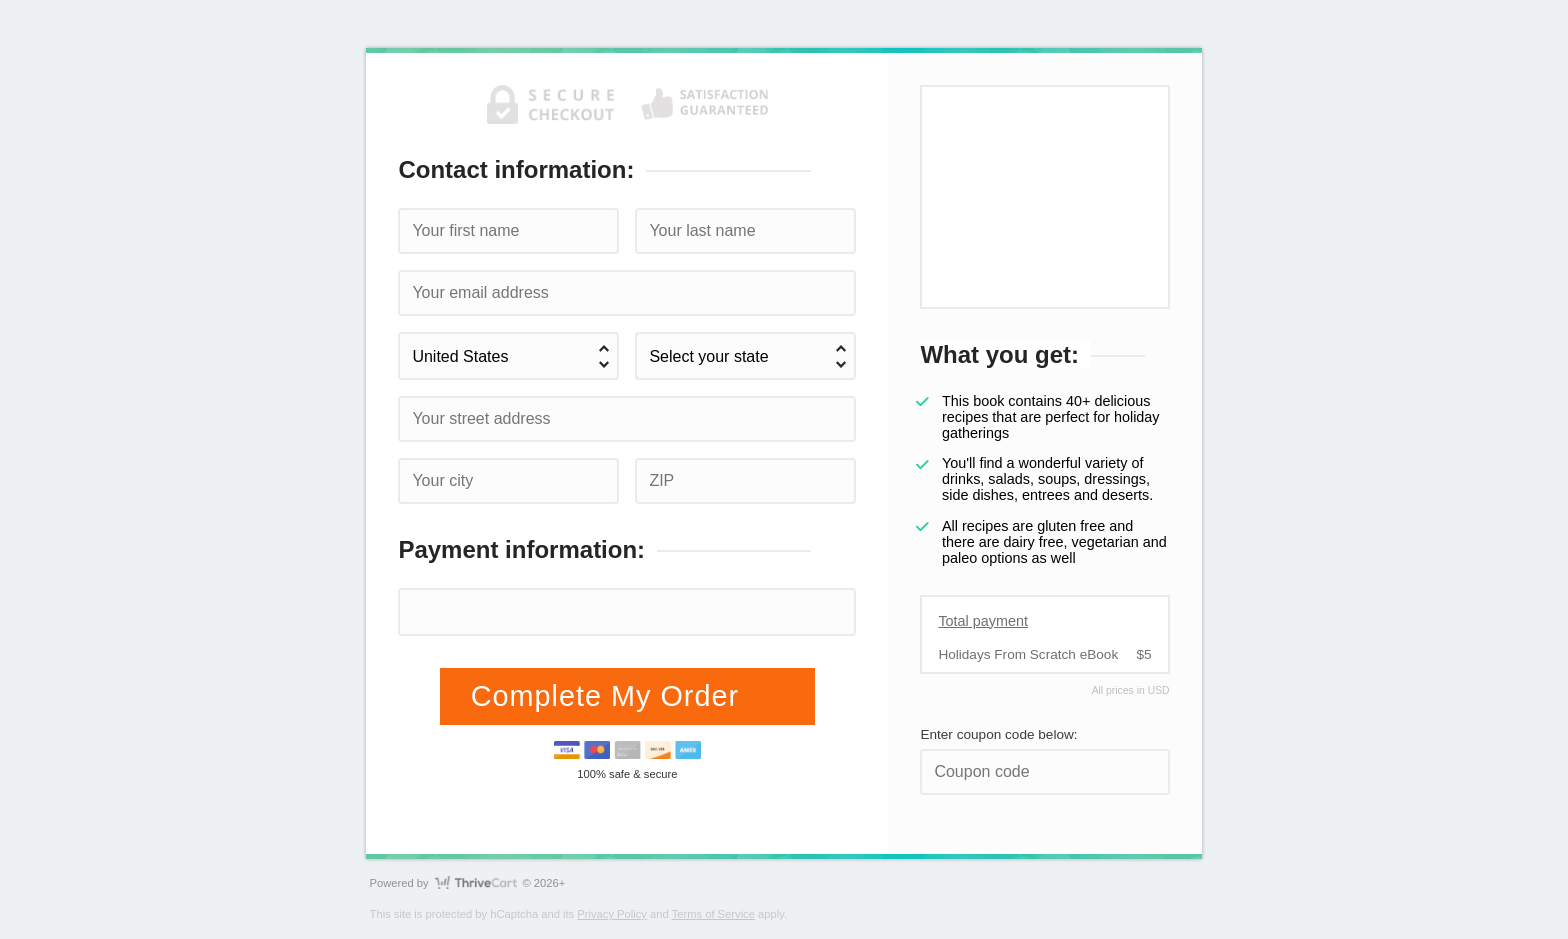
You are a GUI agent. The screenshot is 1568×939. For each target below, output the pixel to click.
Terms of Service (713, 914)
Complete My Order (609, 696)
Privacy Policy (612, 914)
